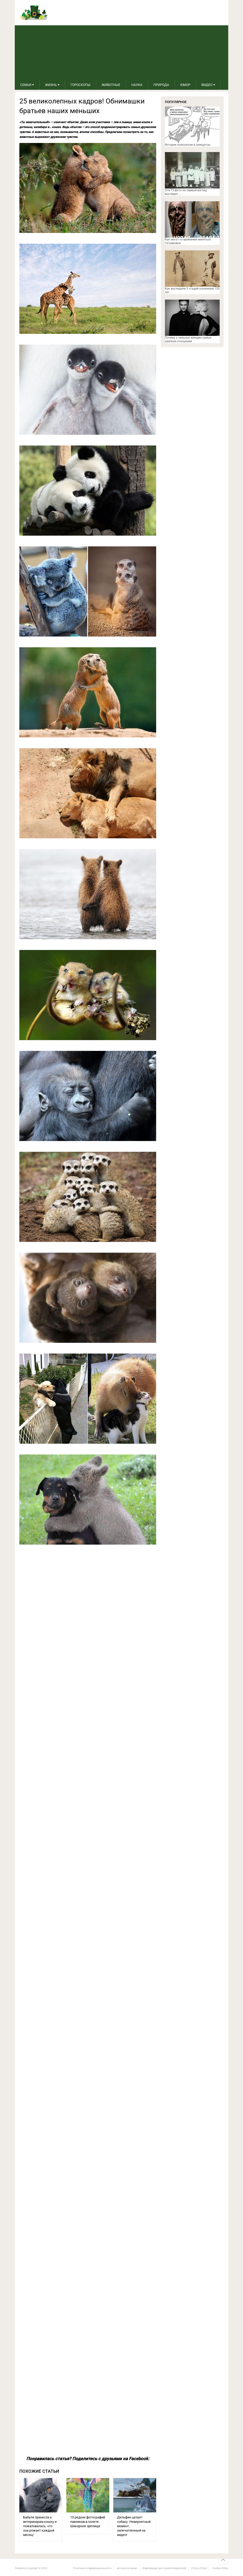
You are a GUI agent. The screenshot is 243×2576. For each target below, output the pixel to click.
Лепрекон (20, 2568)
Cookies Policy (220, 2568)
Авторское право (127, 2568)
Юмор (185, 85)
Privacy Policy (199, 2568)
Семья (25, 85)
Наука (136, 85)
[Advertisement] (121, 52)
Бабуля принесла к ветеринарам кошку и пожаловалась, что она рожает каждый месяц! (40, 2526)
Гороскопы (80, 85)
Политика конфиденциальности (92, 2568)
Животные (111, 85)
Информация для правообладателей (164, 2568)
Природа (161, 85)
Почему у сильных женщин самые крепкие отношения (188, 339)
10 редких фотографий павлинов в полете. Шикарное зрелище (87, 2521)
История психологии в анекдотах (187, 144)
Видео (206, 85)
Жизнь (51, 85)
